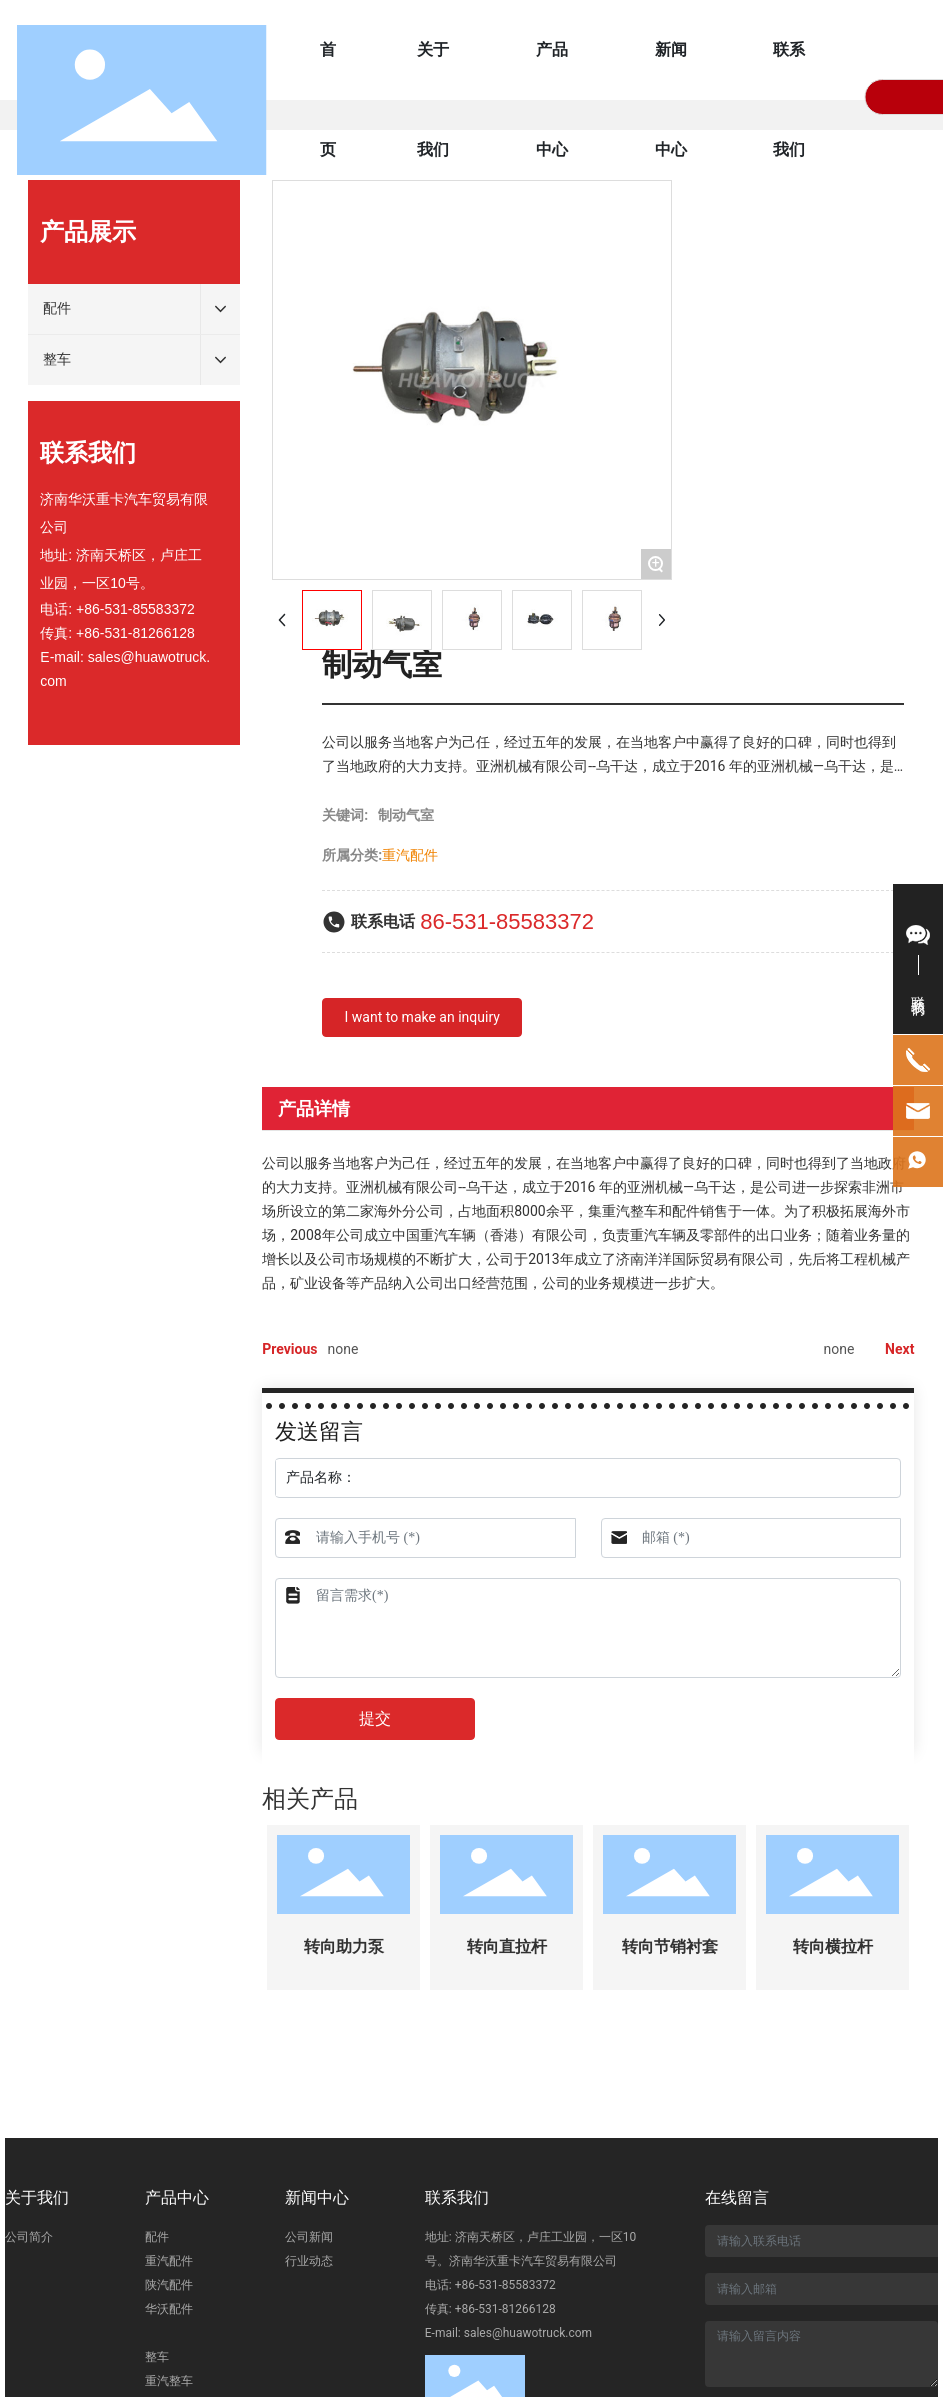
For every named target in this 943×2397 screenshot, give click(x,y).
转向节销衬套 (670, 1946)
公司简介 (29, 2237)
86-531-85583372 (507, 921)
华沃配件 (169, 2309)
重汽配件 (169, 2261)
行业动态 (309, 2261)
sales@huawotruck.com (528, 2333)
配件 (157, 2237)
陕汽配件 (169, 2285)
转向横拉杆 (833, 1946)
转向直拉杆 (507, 1946)
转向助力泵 (344, 1946)
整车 (157, 2357)
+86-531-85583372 (135, 609)
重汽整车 (169, 2381)
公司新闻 (309, 2237)
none (342, 1349)
